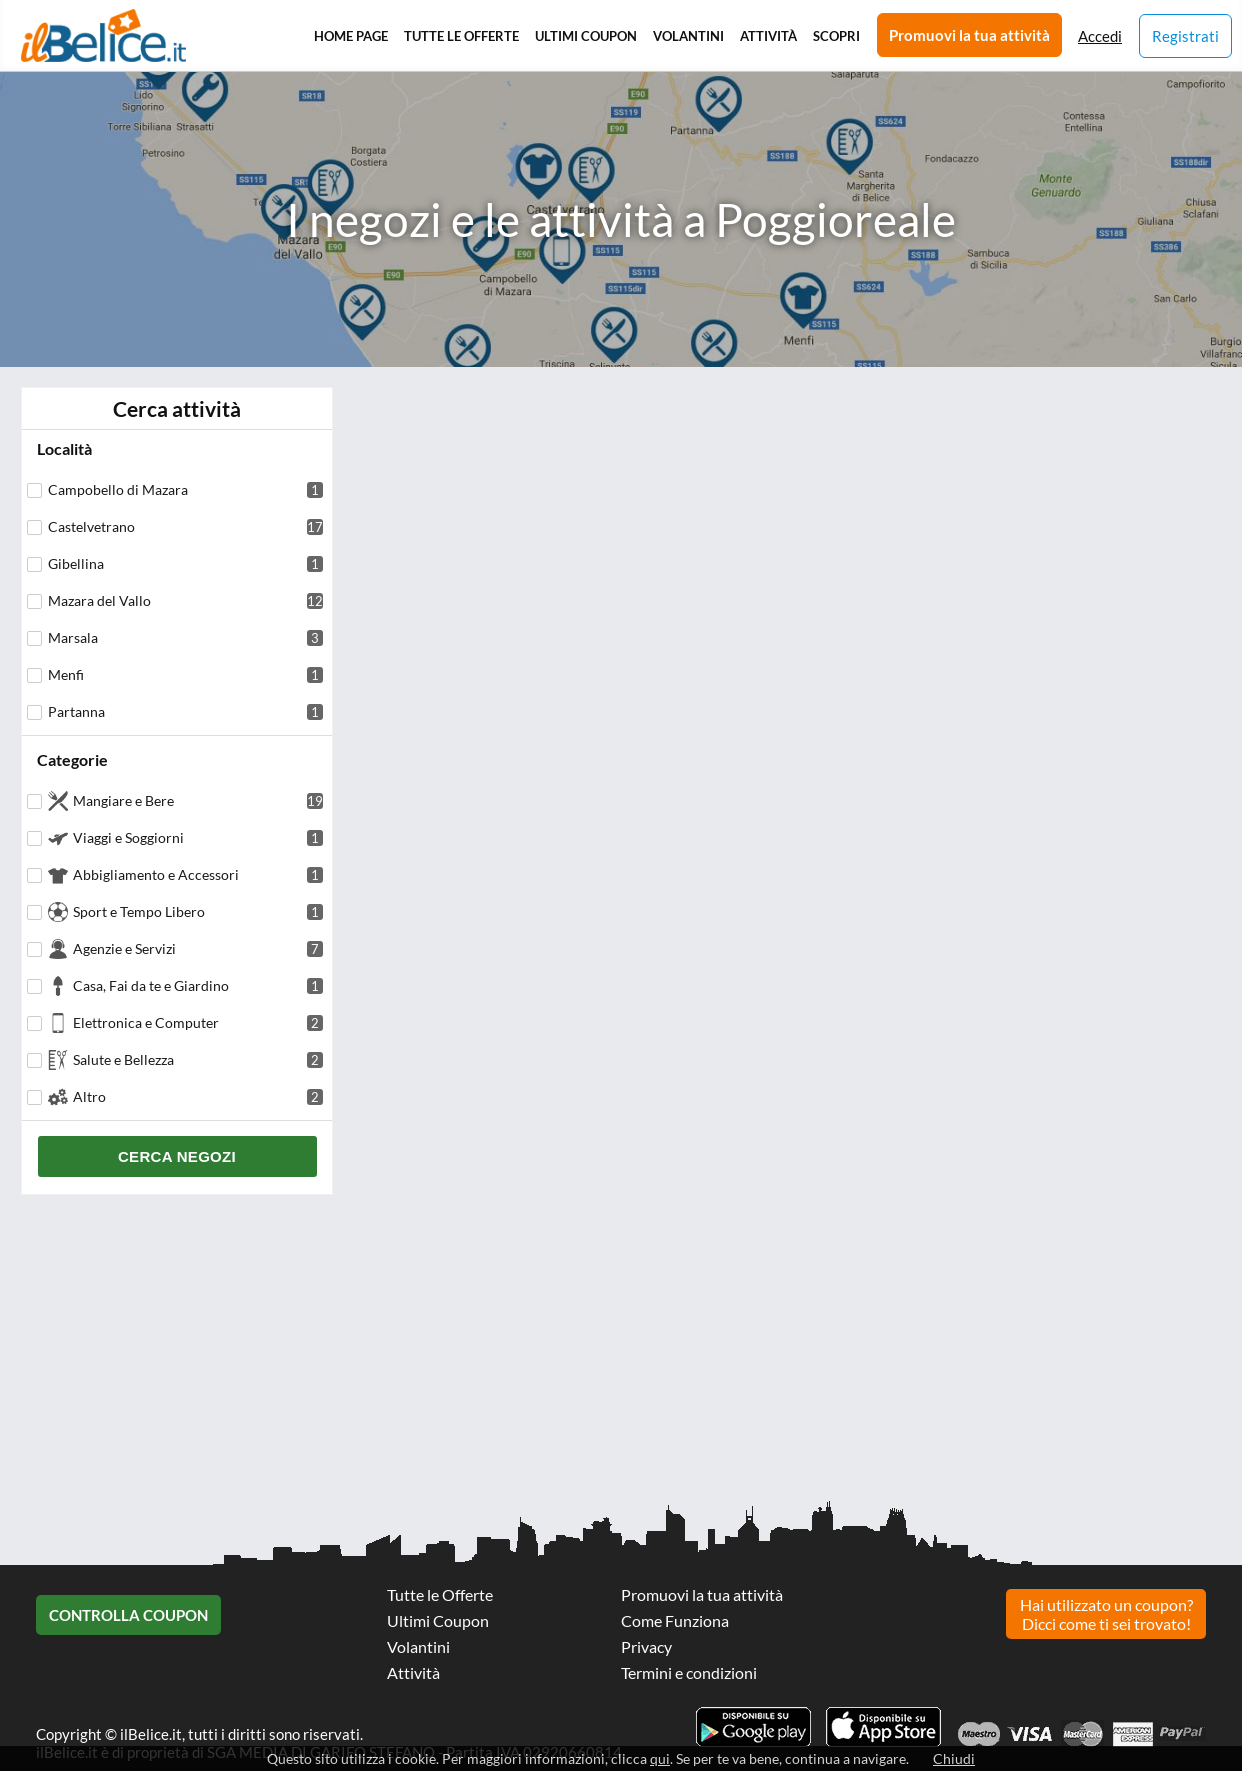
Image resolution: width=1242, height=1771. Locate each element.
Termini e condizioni (689, 1672)
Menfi (185, 674)
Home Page (351, 36)
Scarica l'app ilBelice (883, 1727)
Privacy (646, 1646)
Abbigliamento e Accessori (198, 874)
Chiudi (954, 1758)
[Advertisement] (600, 1355)
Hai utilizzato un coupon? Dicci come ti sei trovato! (1106, 1614)
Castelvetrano (185, 526)
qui (660, 1758)
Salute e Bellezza (198, 1059)
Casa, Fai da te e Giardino (198, 985)
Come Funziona (675, 1620)
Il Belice (103, 35)
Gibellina (185, 563)
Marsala (185, 637)
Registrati (1185, 36)
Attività (768, 36)
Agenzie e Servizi (198, 948)
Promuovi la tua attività (969, 35)
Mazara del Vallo (185, 600)
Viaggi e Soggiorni (198, 837)
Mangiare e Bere (198, 800)
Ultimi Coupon (586, 36)
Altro (198, 1096)
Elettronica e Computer (198, 1022)
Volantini (688, 36)
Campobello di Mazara (185, 489)
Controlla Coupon (128, 1615)
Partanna (185, 711)
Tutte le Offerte (461, 36)
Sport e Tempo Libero (198, 911)
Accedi (1100, 36)
